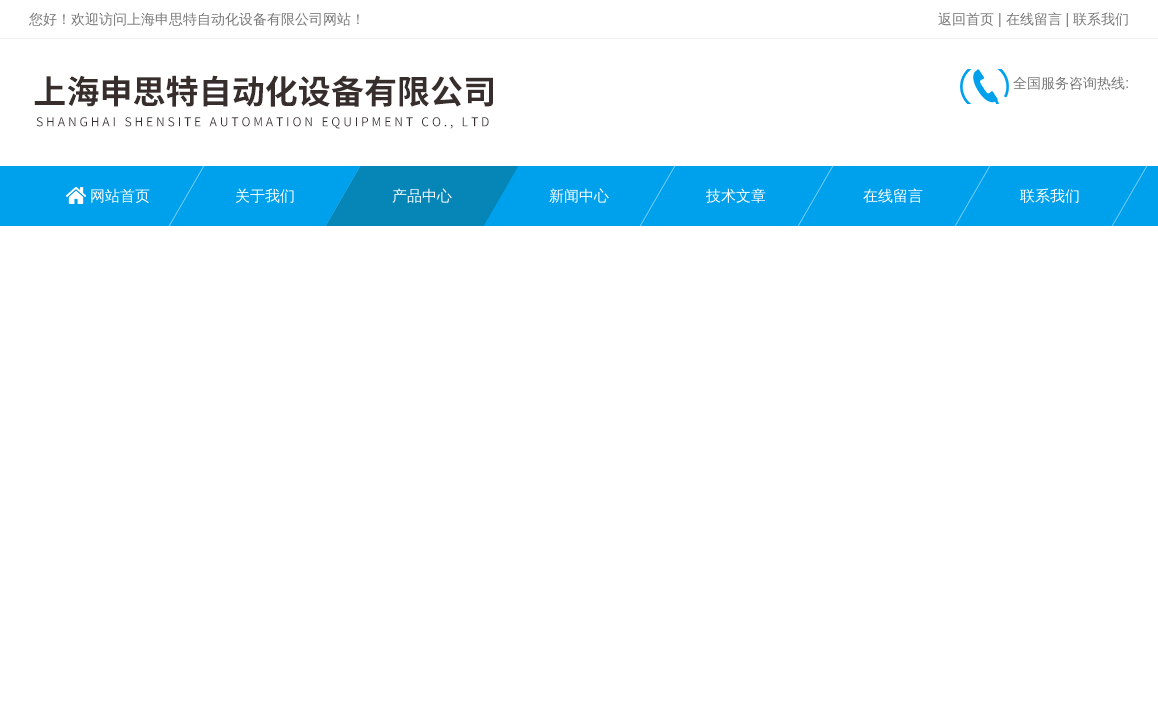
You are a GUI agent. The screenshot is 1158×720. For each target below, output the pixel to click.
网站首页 (120, 195)
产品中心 (422, 195)
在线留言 (1034, 19)
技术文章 (736, 195)
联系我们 (1101, 19)
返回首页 (966, 19)
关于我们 (265, 195)
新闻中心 (579, 195)
